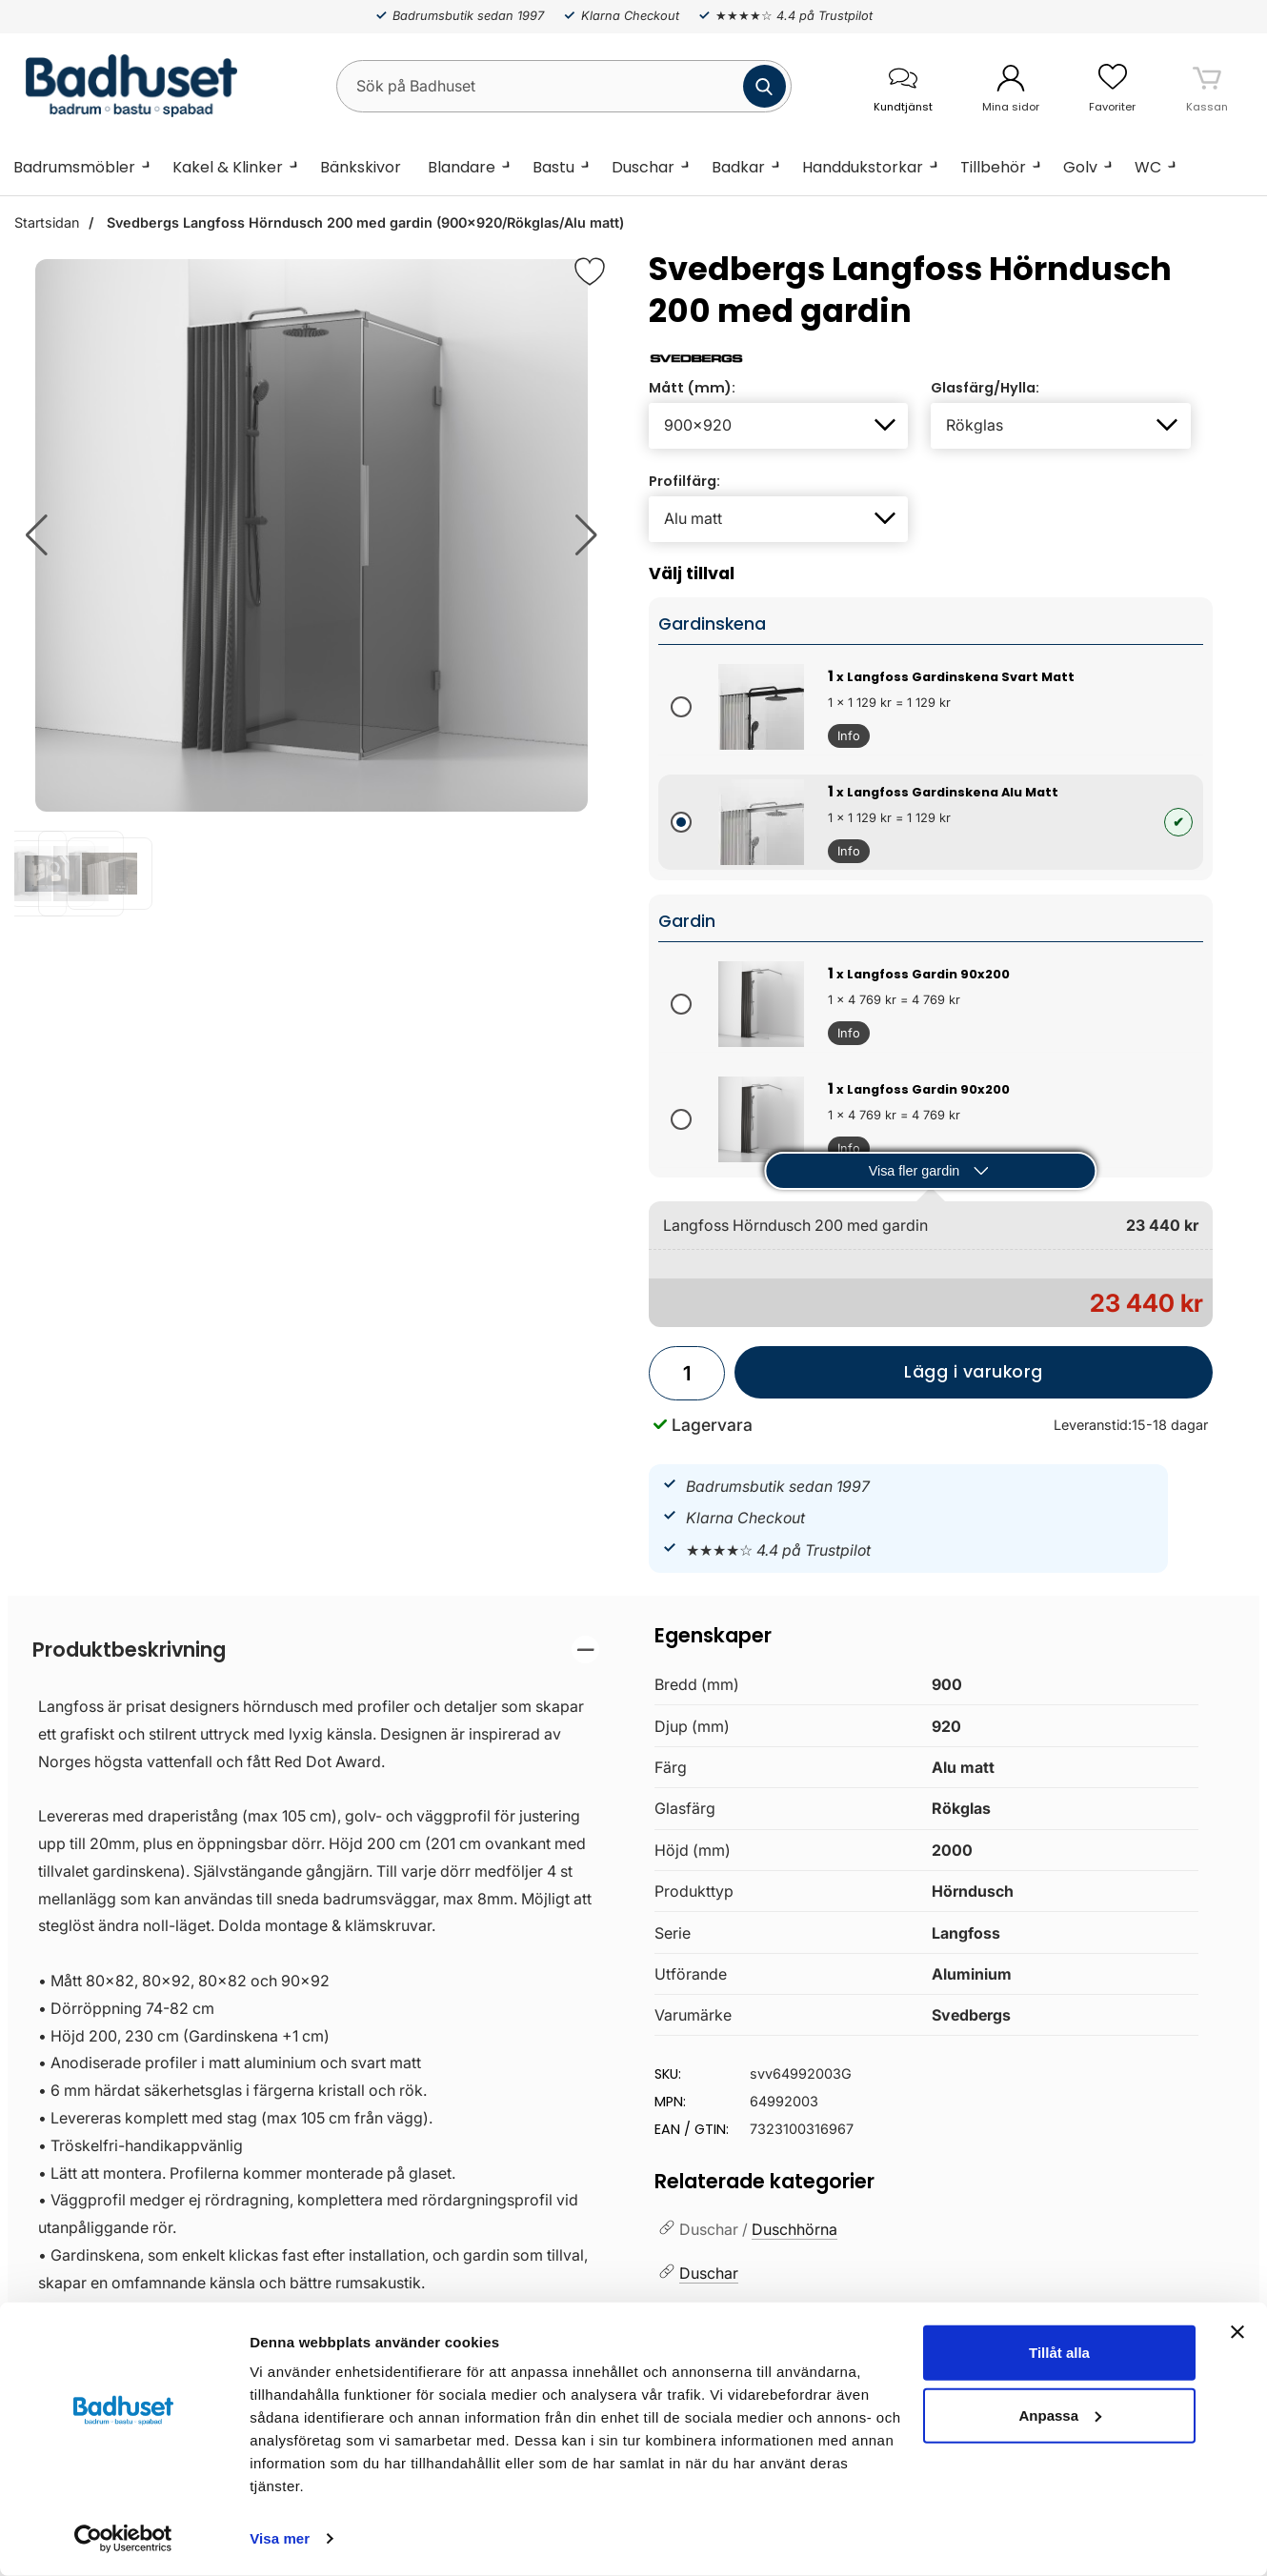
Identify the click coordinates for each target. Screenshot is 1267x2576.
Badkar (738, 167)
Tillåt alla (1059, 2353)
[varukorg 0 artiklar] (1207, 85)
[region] (316, 1649)
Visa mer (280, 2538)
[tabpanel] (316, 2085)
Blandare (461, 167)
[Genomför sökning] (764, 86)
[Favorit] (589, 271)
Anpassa (1059, 2414)
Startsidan (46, 222)
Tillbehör (993, 167)
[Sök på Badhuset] (564, 86)
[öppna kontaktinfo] (902, 86)
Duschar (643, 167)
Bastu (553, 167)
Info (844, 738)
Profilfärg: (684, 481)
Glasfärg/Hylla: (985, 387)
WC (1148, 167)
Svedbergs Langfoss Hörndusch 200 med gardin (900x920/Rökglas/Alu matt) (363, 222)
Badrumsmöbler (74, 167)
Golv (1080, 167)
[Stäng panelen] (1237, 2332)
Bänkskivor (360, 167)
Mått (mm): (692, 387)
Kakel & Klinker (227, 167)
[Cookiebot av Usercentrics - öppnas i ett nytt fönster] (123, 2539)
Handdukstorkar (862, 167)
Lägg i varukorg (888, 1379)
